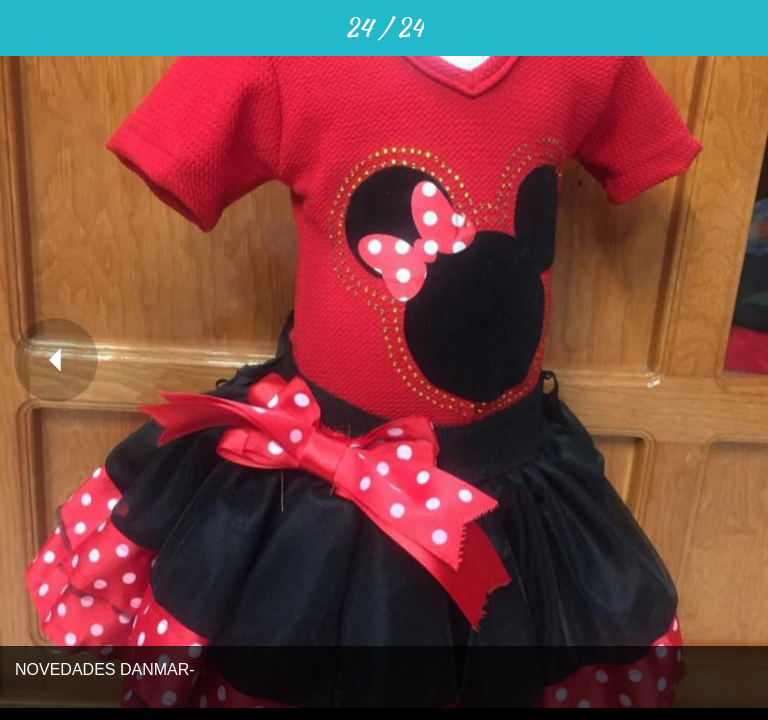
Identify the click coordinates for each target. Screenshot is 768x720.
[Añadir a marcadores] (740, 28)
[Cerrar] (28, 28)
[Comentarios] (688, 28)
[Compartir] (636, 28)
